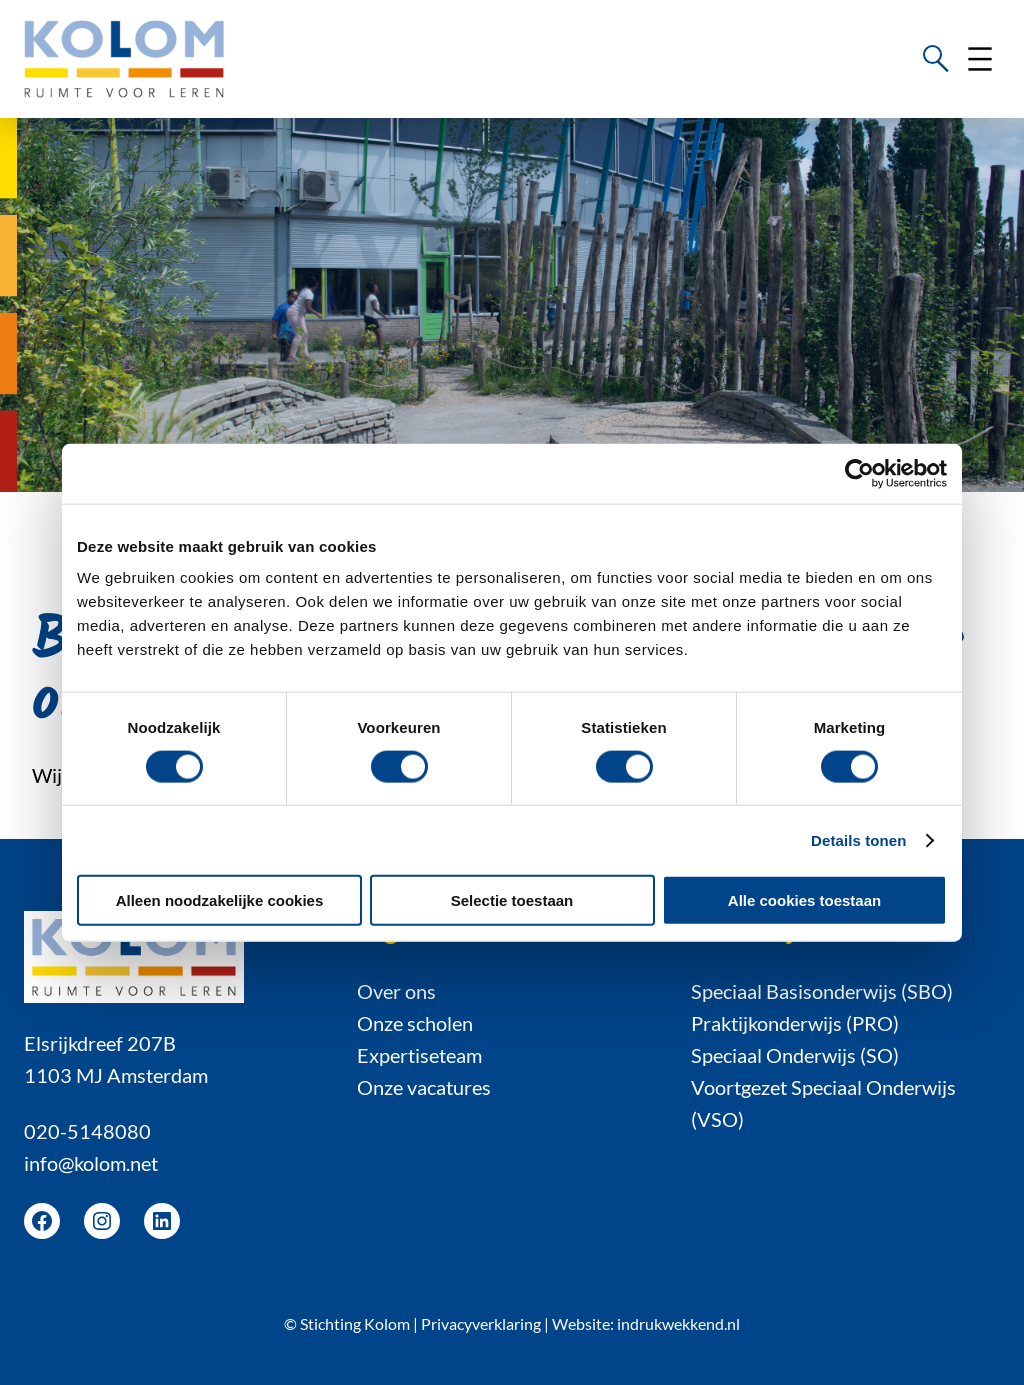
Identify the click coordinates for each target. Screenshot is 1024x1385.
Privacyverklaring (481, 1323)
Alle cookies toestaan (804, 900)
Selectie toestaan (512, 900)
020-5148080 (87, 1131)
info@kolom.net (91, 1163)
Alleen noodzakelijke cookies (220, 900)
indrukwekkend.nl (678, 1323)
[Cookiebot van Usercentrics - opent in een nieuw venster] (859, 473)
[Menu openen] (980, 59)
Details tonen (858, 839)
